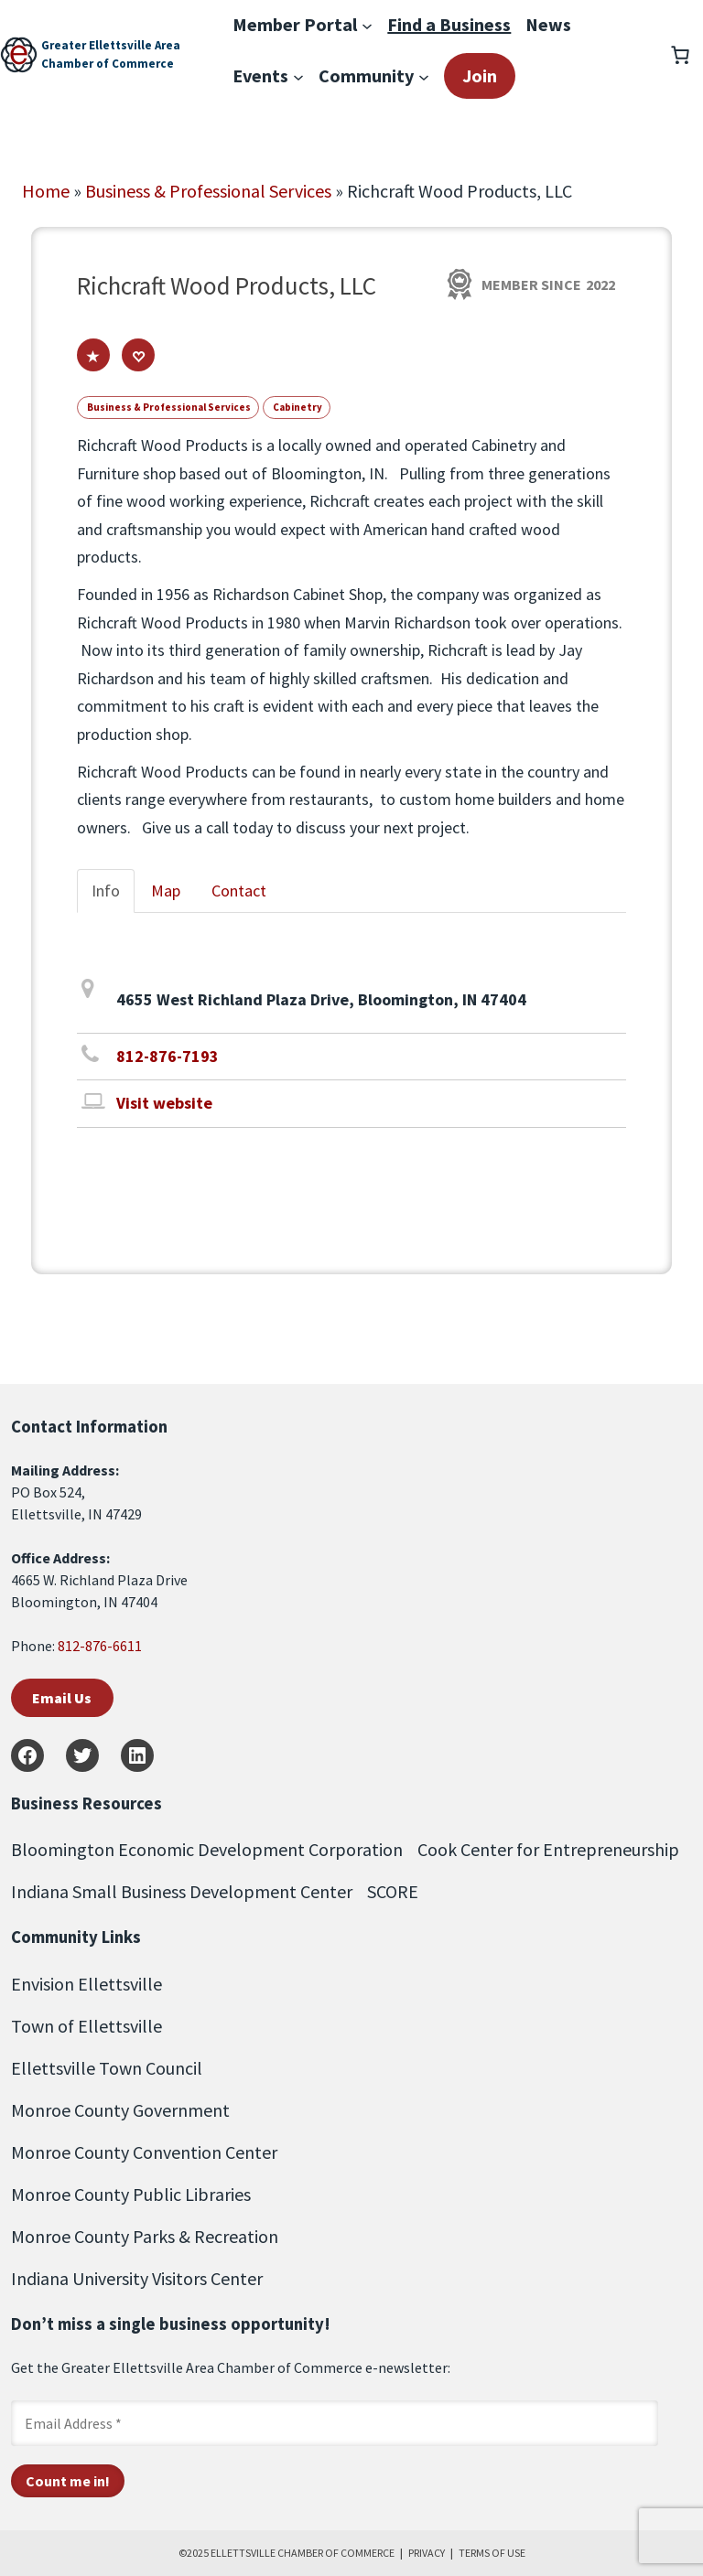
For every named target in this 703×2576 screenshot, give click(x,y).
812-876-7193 (167, 1056)
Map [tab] (165, 890)
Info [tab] (106, 890)
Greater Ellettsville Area (110, 45)
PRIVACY (426, 2553)
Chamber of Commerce (107, 63)
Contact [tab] (238, 890)
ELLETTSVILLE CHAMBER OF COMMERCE (303, 2553)
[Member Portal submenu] (367, 24)
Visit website (164, 1102)
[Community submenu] (423, 75)
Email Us (62, 1698)
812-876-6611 (100, 1646)
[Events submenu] (298, 75)
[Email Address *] (334, 2423)
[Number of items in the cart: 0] (680, 55)
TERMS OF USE (492, 2553)
